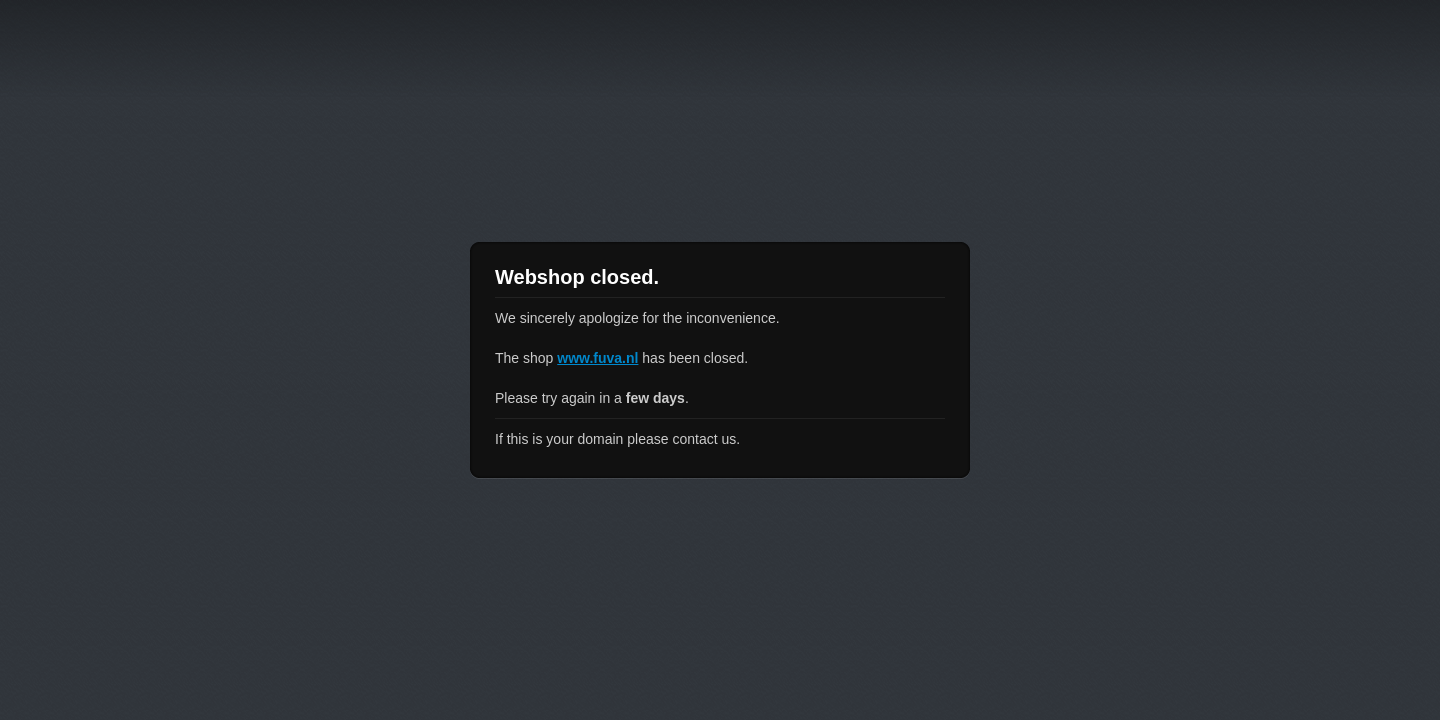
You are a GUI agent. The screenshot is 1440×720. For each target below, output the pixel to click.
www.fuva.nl (597, 358)
